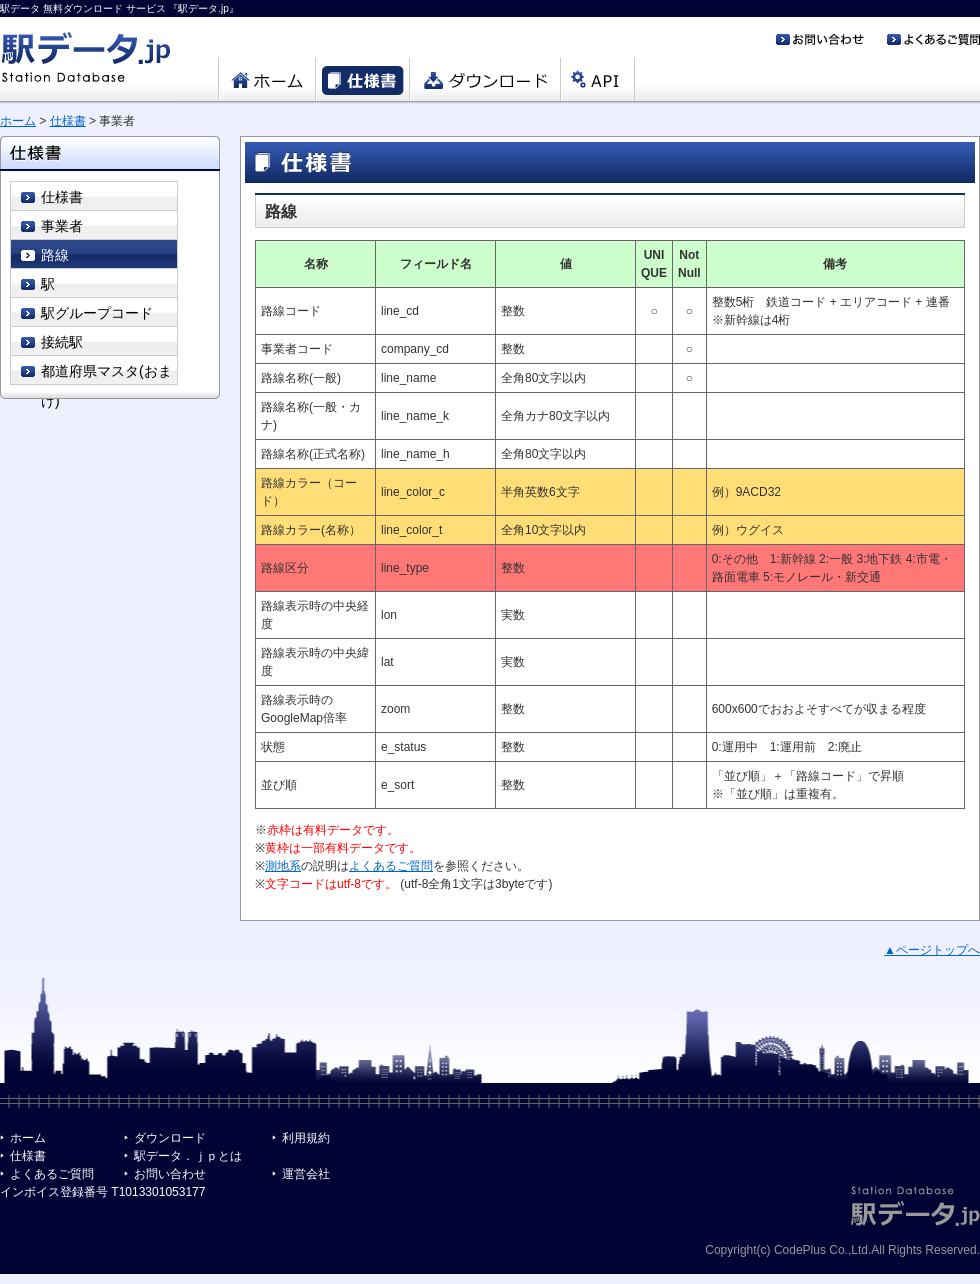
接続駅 (62, 342)
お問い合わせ (170, 1174)
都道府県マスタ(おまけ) (106, 374)
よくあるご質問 (391, 866)
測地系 (283, 866)
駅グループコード (97, 313)
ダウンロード (170, 1138)
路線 (55, 255)
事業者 (62, 226)
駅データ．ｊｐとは (188, 1156)
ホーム (18, 121)
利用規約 (306, 1138)
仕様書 (68, 121)
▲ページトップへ (932, 950)
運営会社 (306, 1174)
